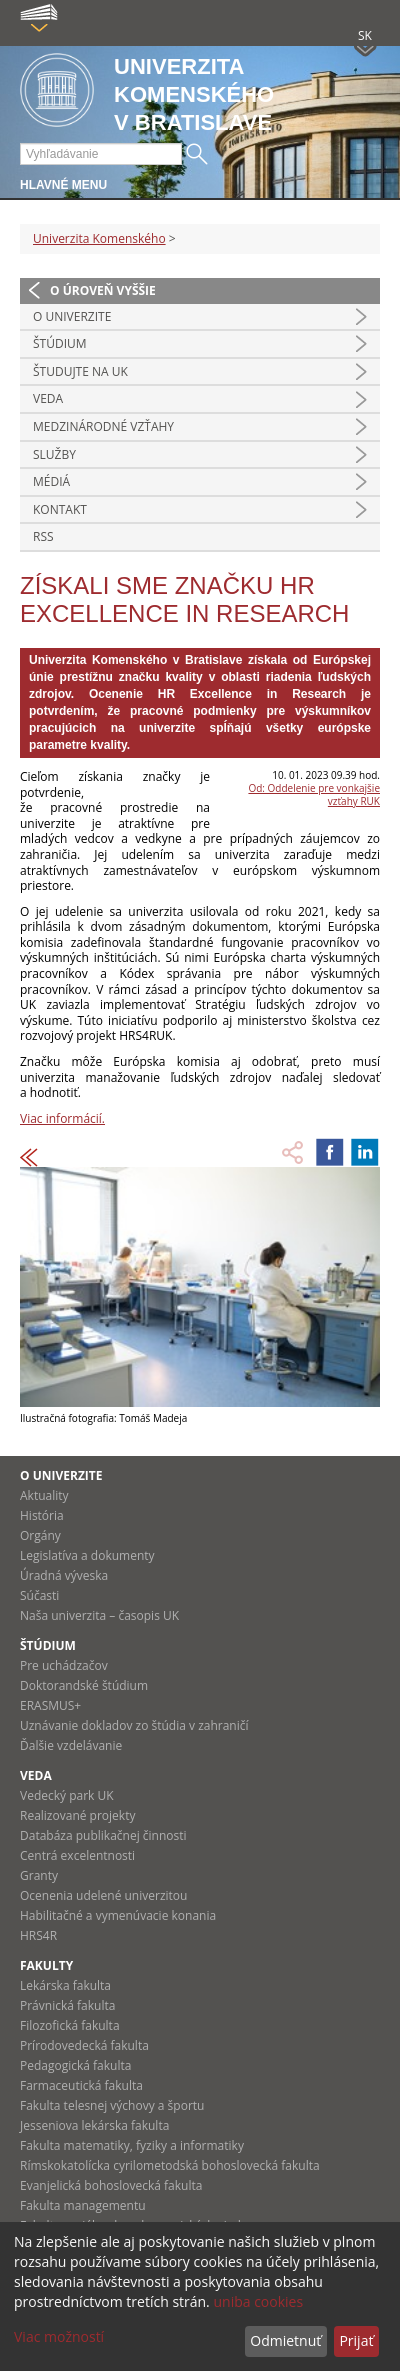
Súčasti (39, 1595)
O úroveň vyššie (103, 290)
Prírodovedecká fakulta (84, 2045)
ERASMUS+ (50, 1705)
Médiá (51, 481)
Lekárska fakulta (65, 1985)
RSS (43, 536)
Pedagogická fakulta (75, 2065)
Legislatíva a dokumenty (87, 1555)
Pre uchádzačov (64, 1665)
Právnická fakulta (67, 2005)
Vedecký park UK (67, 1795)
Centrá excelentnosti (77, 1855)
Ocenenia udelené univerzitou (103, 1895)
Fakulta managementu (83, 2205)
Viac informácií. (62, 1118)
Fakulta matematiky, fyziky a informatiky (132, 2145)
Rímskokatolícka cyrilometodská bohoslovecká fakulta (170, 2165)
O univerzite (72, 316)
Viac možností (59, 2336)
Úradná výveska (64, 1575)
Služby (54, 454)
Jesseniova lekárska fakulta (94, 2125)
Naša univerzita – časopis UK (99, 1615)
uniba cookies (258, 2301)
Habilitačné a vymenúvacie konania (118, 1915)
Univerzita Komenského (99, 238)
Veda (48, 398)
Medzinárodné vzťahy (103, 426)
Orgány (40, 1535)
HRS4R (38, 1935)
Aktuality (44, 1495)
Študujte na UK (80, 371)
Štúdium (60, 343)
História (42, 1515)
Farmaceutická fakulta (81, 2085)
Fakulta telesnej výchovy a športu (112, 2105)
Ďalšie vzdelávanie (71, 1745)
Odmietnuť (285, 2340)
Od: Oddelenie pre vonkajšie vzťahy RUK (314, 794)
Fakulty (46, 1965)
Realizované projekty (77, 1815)
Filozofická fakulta (70, 2025)
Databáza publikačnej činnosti (103, 1835)
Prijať (356, 2340)
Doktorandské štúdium (84, 1685)
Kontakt (60, 509)
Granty (39, 1875)
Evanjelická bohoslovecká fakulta (111, 2185)
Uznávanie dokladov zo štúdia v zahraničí (134, 1725)
